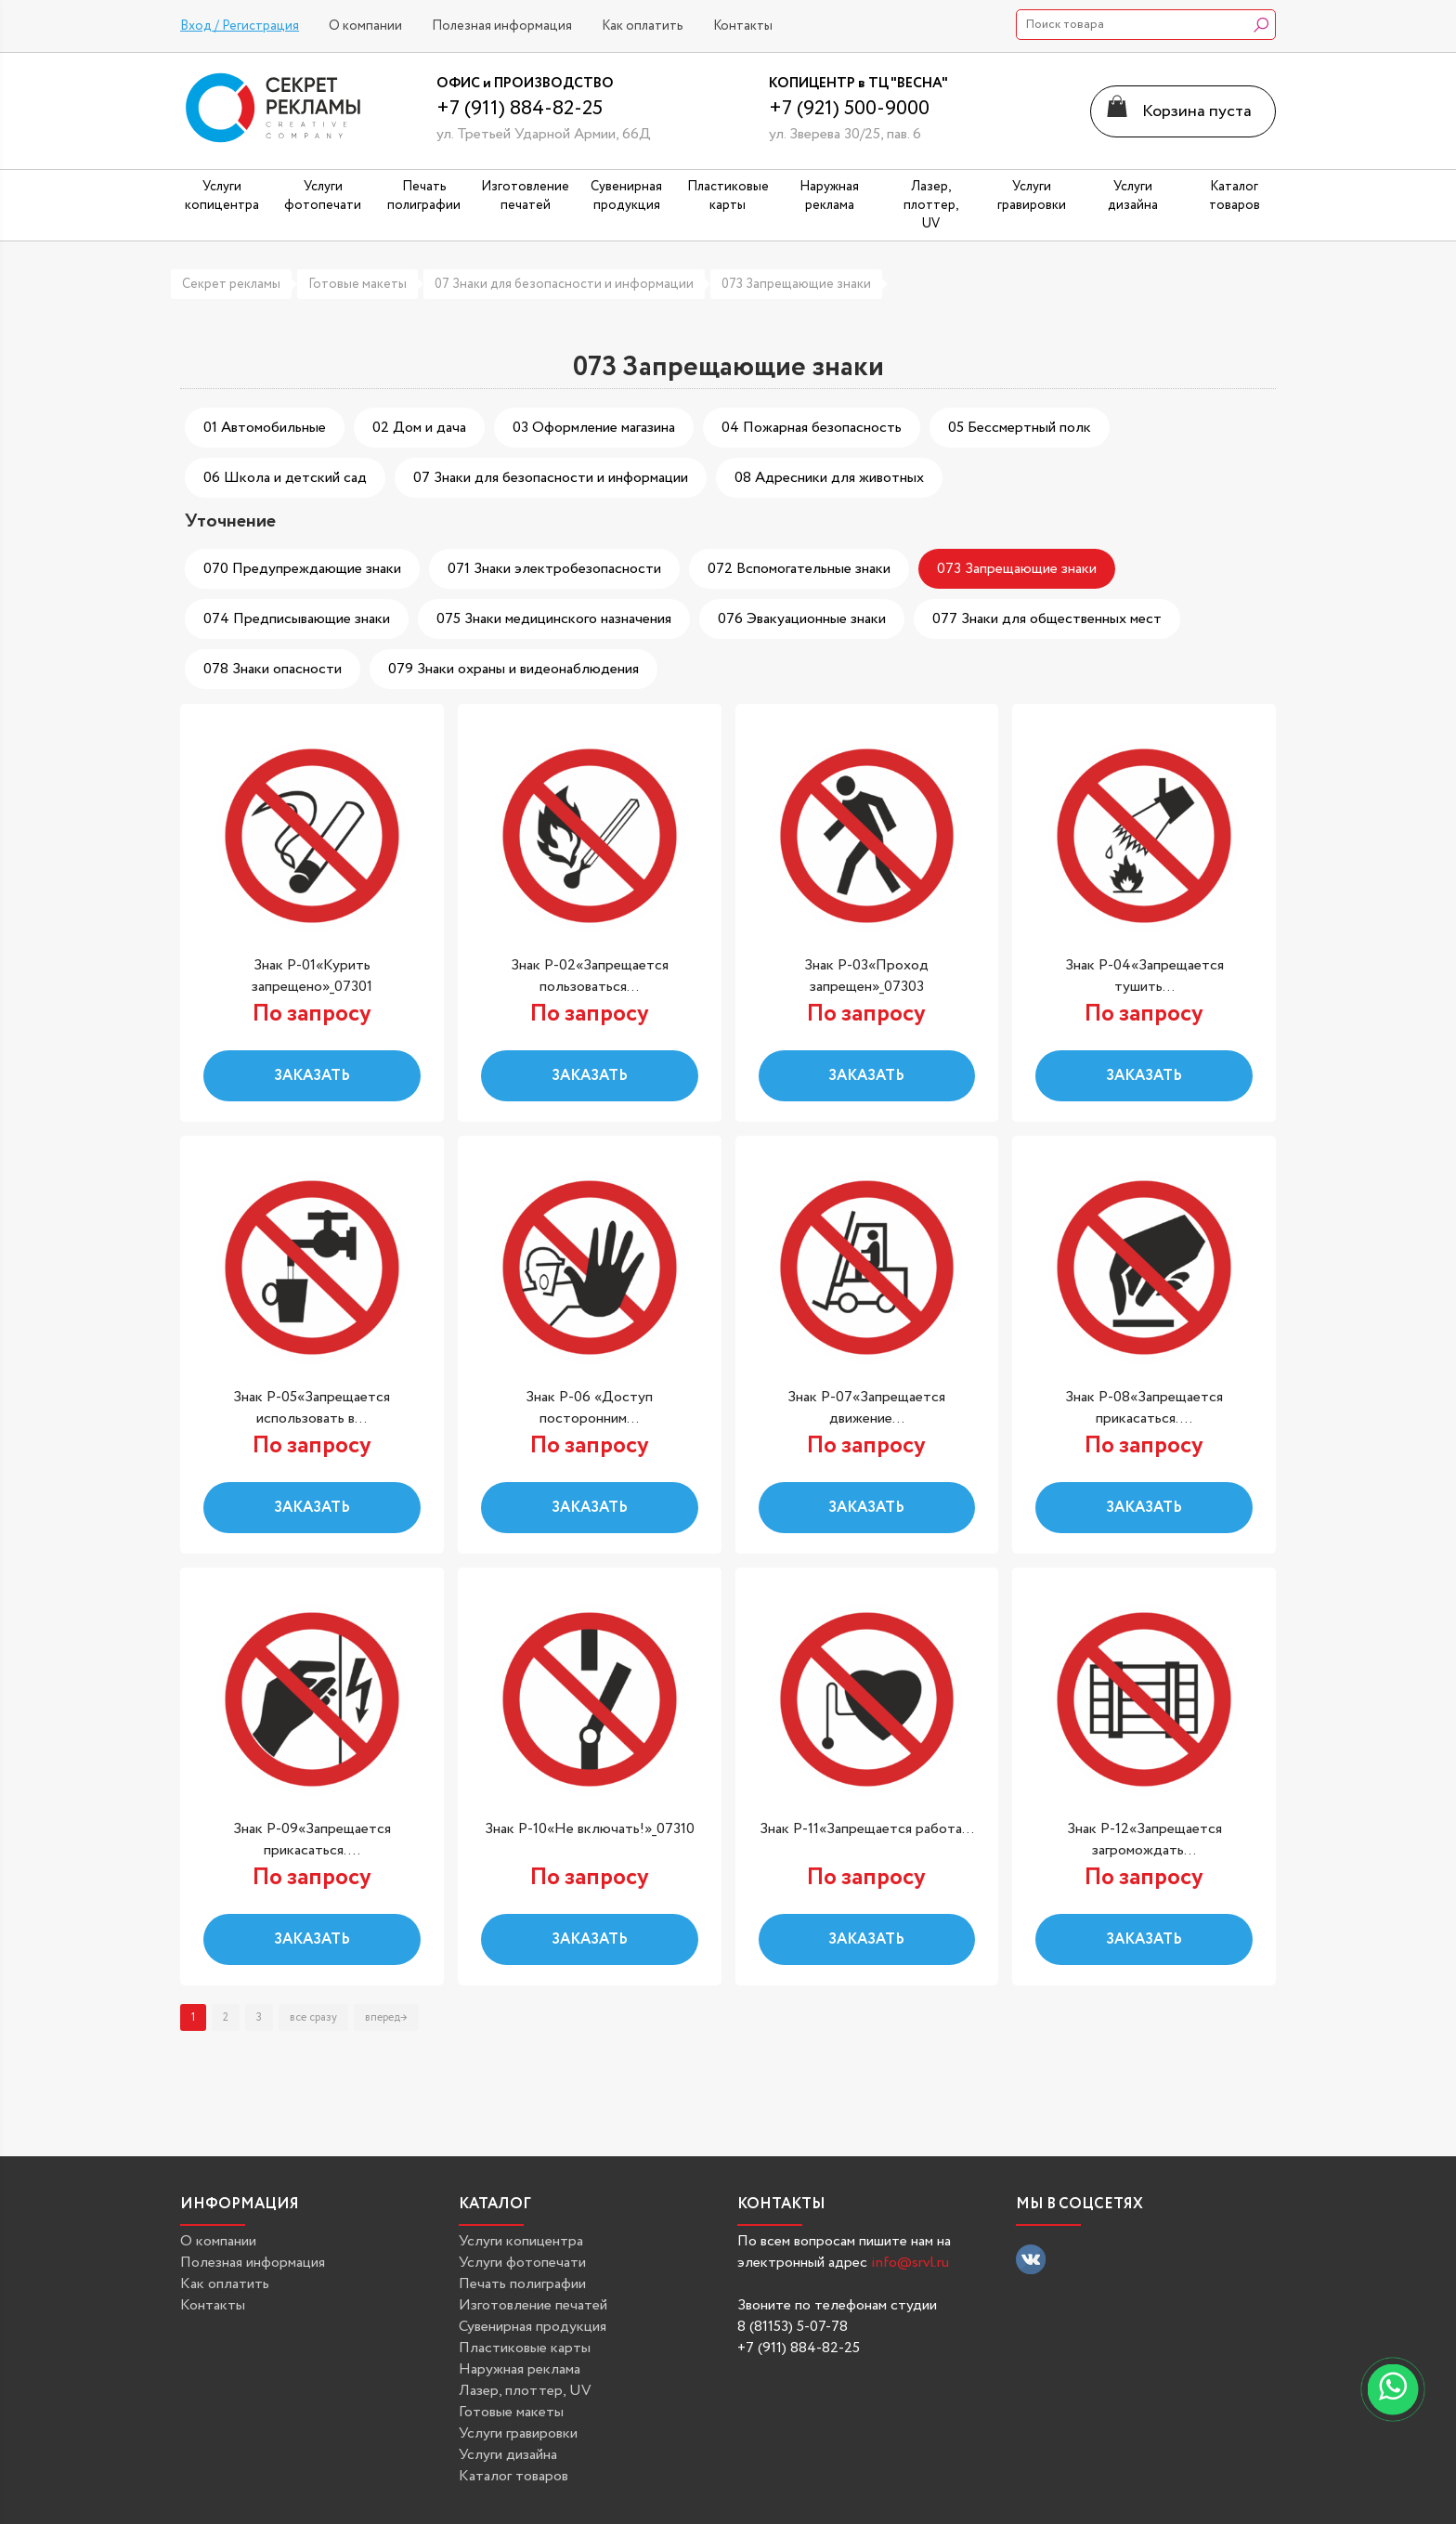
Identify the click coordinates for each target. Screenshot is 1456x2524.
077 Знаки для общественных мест (1047, 619)
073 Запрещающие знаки (796, 284)
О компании (365, 26)
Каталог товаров (513, 2476)
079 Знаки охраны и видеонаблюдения (513, 669)
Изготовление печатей (533, 2305)
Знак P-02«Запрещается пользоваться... (590, 976)
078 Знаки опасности (272, 669)
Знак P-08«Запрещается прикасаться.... (1144, 1407)
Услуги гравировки (518, 2433)
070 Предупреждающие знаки (302, 568)
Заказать (312, 1075)
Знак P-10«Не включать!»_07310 (590, 1829)
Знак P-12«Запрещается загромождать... (1144, 1839)
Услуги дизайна (508, 2454)
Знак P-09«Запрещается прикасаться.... (312, 1839)
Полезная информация (502, 26)
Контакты (743, 26)
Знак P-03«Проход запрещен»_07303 (866, 976)
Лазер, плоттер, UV (525, 2390)
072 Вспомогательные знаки (799, 568)
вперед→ (386, 2017)
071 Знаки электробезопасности (554, 568)
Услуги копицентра (521, 2241)
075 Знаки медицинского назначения (553, 619)
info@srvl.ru (910, 2262)
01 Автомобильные (264, 427)
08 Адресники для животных (829, 477)
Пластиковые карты (525, 2348)
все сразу (313, 2017)
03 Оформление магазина (594, 427)
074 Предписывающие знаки (296, 619)
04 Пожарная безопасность (812, 427)
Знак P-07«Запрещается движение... (866, 1407)
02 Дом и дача (419, 427)
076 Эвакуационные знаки (802, 619)
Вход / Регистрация (239, 26)
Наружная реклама (519, 2369)
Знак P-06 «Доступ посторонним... (589, 1407)
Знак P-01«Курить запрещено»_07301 (312, 976)
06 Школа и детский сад (285, 477)
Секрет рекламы (231, 284)
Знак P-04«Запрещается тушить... (1144, 976)
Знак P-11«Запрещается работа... (867, 1829)
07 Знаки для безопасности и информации (564, 284)
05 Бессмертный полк (1019, 427)
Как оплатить (642, 26)
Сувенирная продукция (532, 2326)
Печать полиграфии (522, 2284)
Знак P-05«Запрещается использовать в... (311, 1407)
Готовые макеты (357, 284)
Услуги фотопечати (522, 2262)
